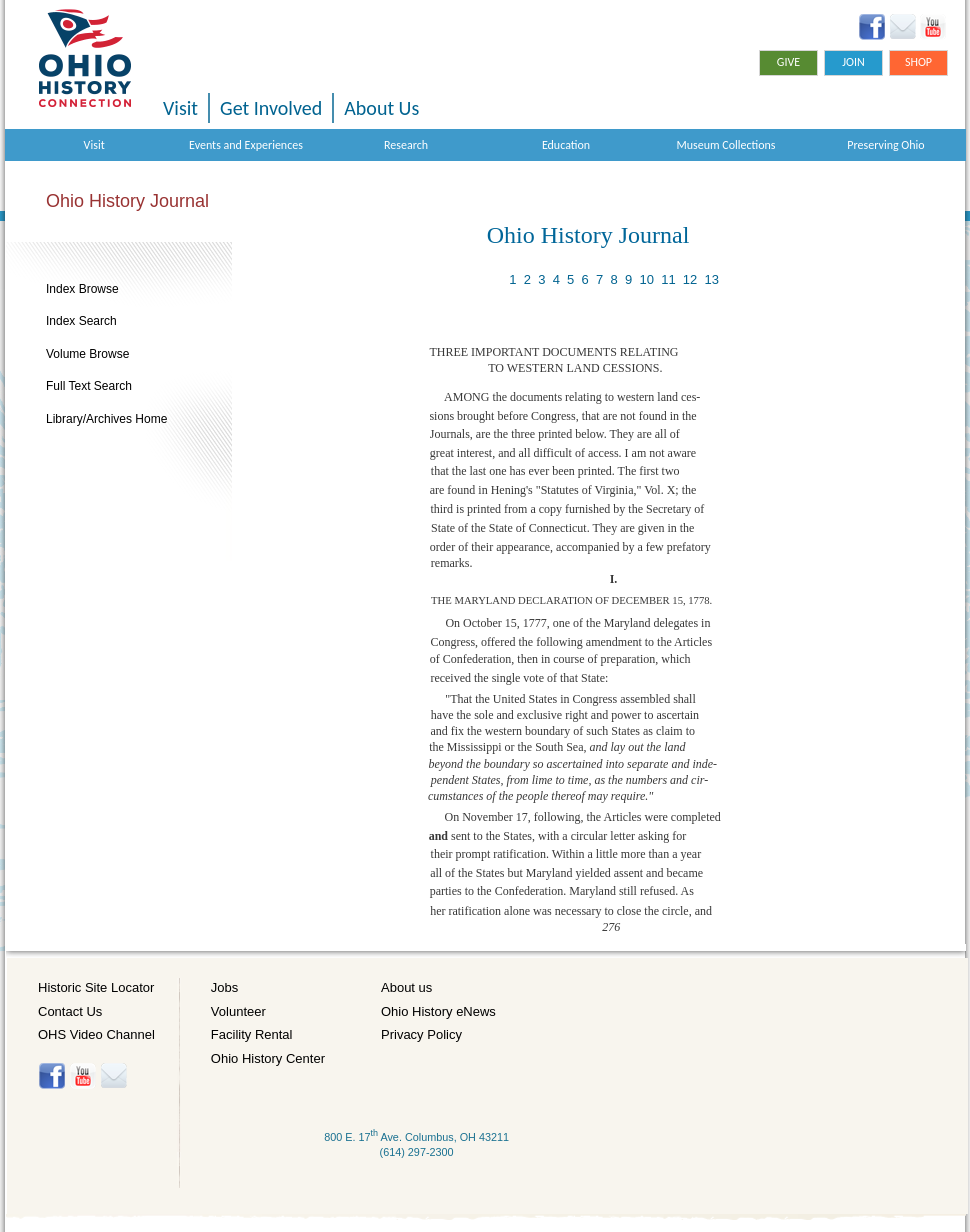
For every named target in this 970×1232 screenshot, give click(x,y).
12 (690, 279)
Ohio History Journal (127, 201)
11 (668, 279)
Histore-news (113, 1076)
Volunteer (238, 1011)
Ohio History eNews (438, 1011)
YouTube (932, 27)
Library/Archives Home (106, 419)
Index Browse (82, 289)
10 (646, 279)
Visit (180, 108)
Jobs (224, 987)
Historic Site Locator (96, 987)
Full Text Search (89, 386)
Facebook (872, 27)
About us (406, 987)
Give (788, 62)
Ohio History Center (268, 1058)
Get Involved (271, 108)
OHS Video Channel (96, 1034)
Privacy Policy (421, 1034)
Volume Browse (87, 354)
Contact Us (70, 1011)
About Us (381, 108)
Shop (918, 62)
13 (712, 279)
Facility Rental (252, 1034)
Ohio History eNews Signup (902, 27)
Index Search (81, 321)
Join (853, 62)
